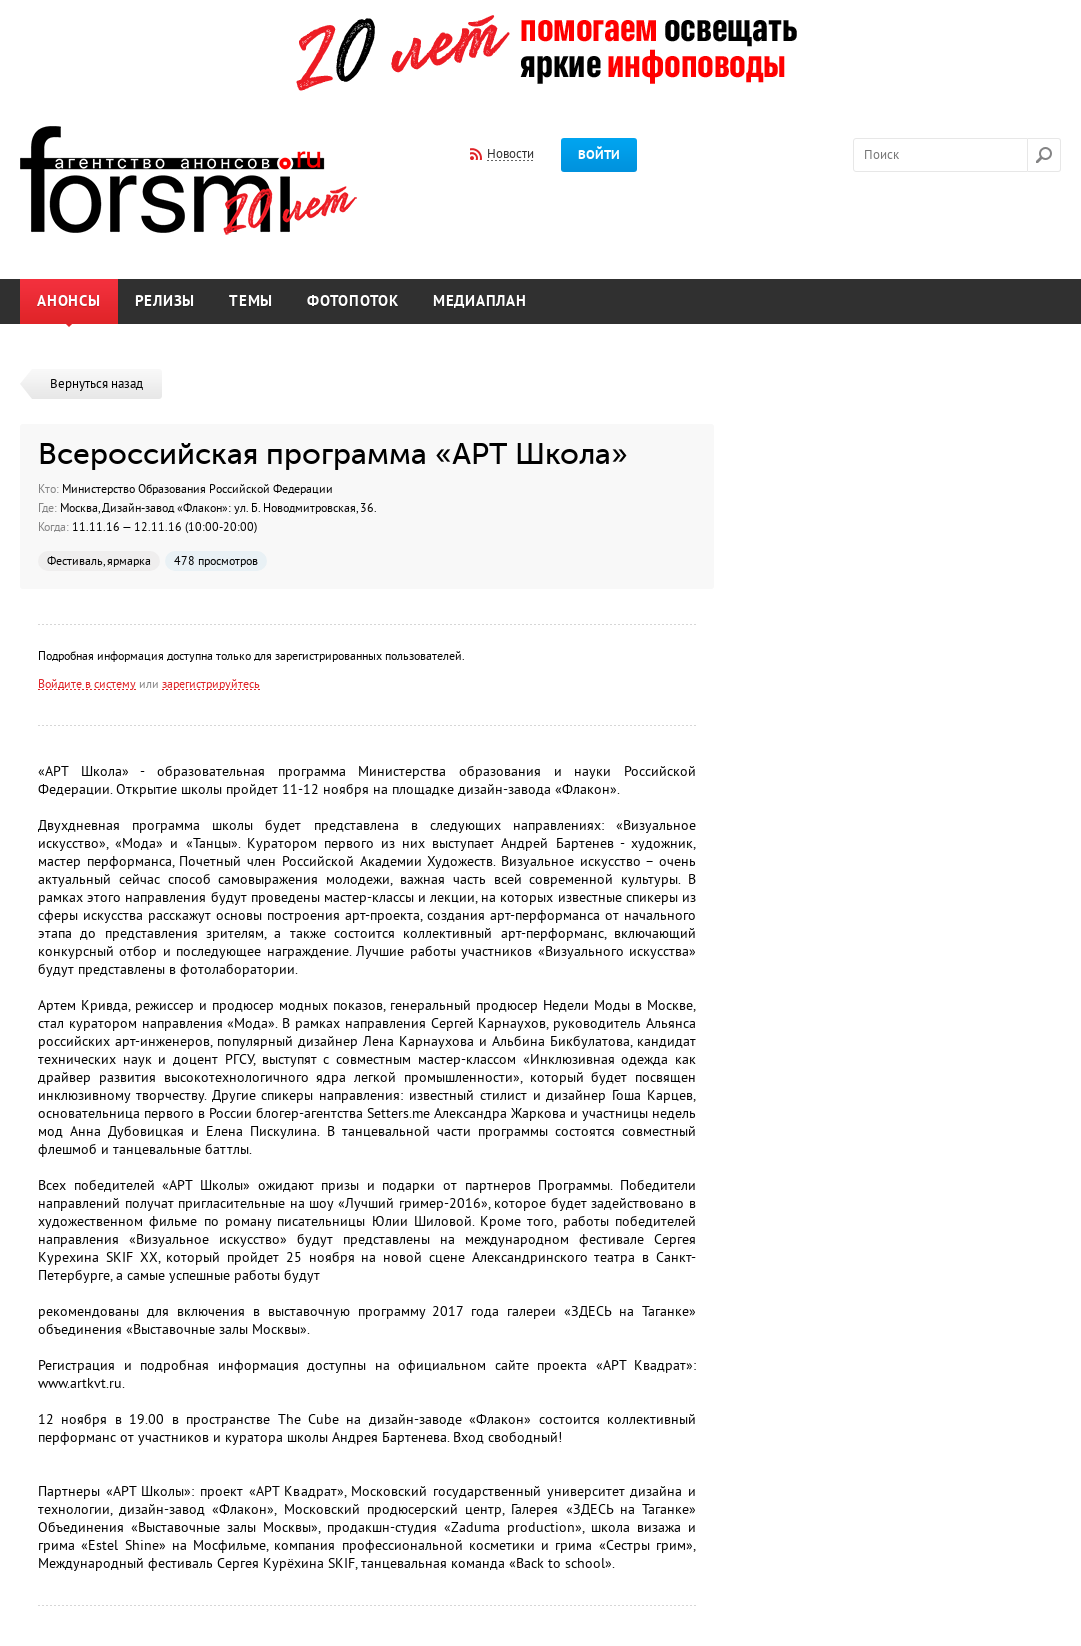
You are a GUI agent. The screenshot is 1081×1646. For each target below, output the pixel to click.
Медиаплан (480, 301)
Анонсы (69, 301)
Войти (599, 155)
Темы (251, 301)
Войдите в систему (87, 684)
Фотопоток (353, 301)
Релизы (165, 301)
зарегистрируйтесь (211, 684)
